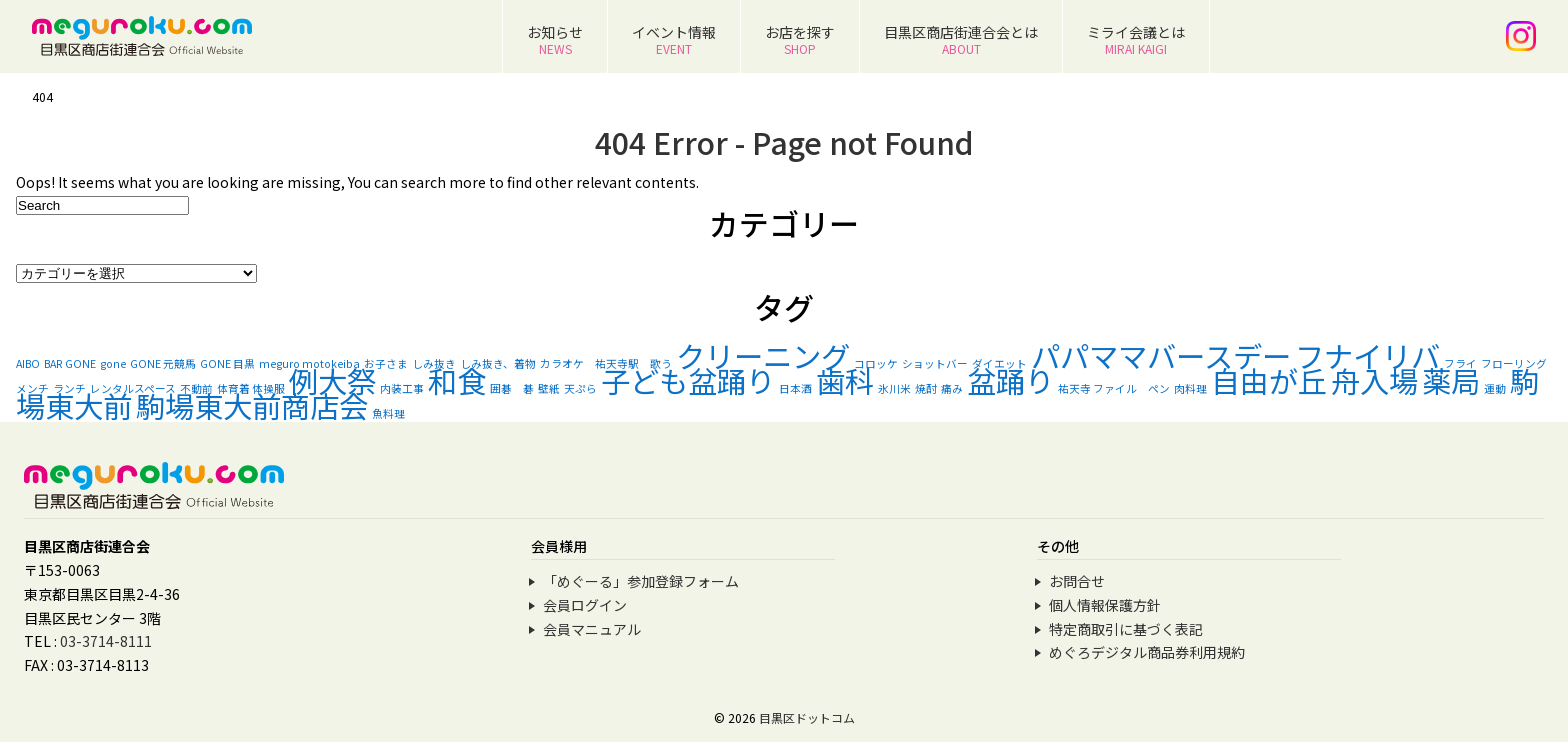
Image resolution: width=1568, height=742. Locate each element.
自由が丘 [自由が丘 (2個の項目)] (1269, 380)
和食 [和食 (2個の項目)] (457, 380)
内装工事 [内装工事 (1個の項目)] (402, 388)
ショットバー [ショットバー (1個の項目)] (935, 363)
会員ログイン (585, 605)
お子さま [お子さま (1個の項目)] (386, 363)
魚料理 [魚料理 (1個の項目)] (388, 413)
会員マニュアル (592, 629)
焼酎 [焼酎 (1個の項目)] (926, 388)
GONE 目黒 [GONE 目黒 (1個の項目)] (227, 363)
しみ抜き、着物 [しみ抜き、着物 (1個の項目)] (498, 363)
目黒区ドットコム (807, 717)
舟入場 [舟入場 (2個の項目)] (1374, 380)
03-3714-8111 (106, 641)
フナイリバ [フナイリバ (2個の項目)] (1367, 355)
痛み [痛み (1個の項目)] (952, 388)
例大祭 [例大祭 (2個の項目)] (332, 380)
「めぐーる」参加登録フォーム (641, 581)
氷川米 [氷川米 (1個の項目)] (894, 388)
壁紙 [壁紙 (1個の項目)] (549, 388)
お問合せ (1077, 581)
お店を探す (800, 39)
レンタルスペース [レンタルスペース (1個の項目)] (133, 388)
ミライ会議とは (1136, 39)
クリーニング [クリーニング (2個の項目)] (763, 355)
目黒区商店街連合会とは (961, 39)
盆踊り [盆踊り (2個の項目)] (1010, 380)
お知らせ (555, 39)
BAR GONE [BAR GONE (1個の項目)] (70, 363)
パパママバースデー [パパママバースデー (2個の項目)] (1161, 355)
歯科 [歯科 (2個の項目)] (845, 380)
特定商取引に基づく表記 (1126, 629)
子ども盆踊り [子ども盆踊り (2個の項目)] (688, 380)
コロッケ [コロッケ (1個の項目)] (876, 363)
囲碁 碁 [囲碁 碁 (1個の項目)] (512, 388)
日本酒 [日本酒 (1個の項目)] (795, 388)
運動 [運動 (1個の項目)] (1495, 388)
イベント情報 (674, 39)
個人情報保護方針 (1105, 605)
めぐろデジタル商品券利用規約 (1147, 652)
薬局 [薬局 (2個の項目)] (1451, 380)
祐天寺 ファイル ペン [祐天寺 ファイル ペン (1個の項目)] (1114, 388)
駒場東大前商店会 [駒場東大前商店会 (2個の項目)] (252, 405)
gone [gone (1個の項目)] (113, 363)
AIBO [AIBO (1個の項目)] (28, 363)
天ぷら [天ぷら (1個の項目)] (580, 388)
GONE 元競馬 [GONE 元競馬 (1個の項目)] (163, 363)
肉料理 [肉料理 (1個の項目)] (1190, 388)
